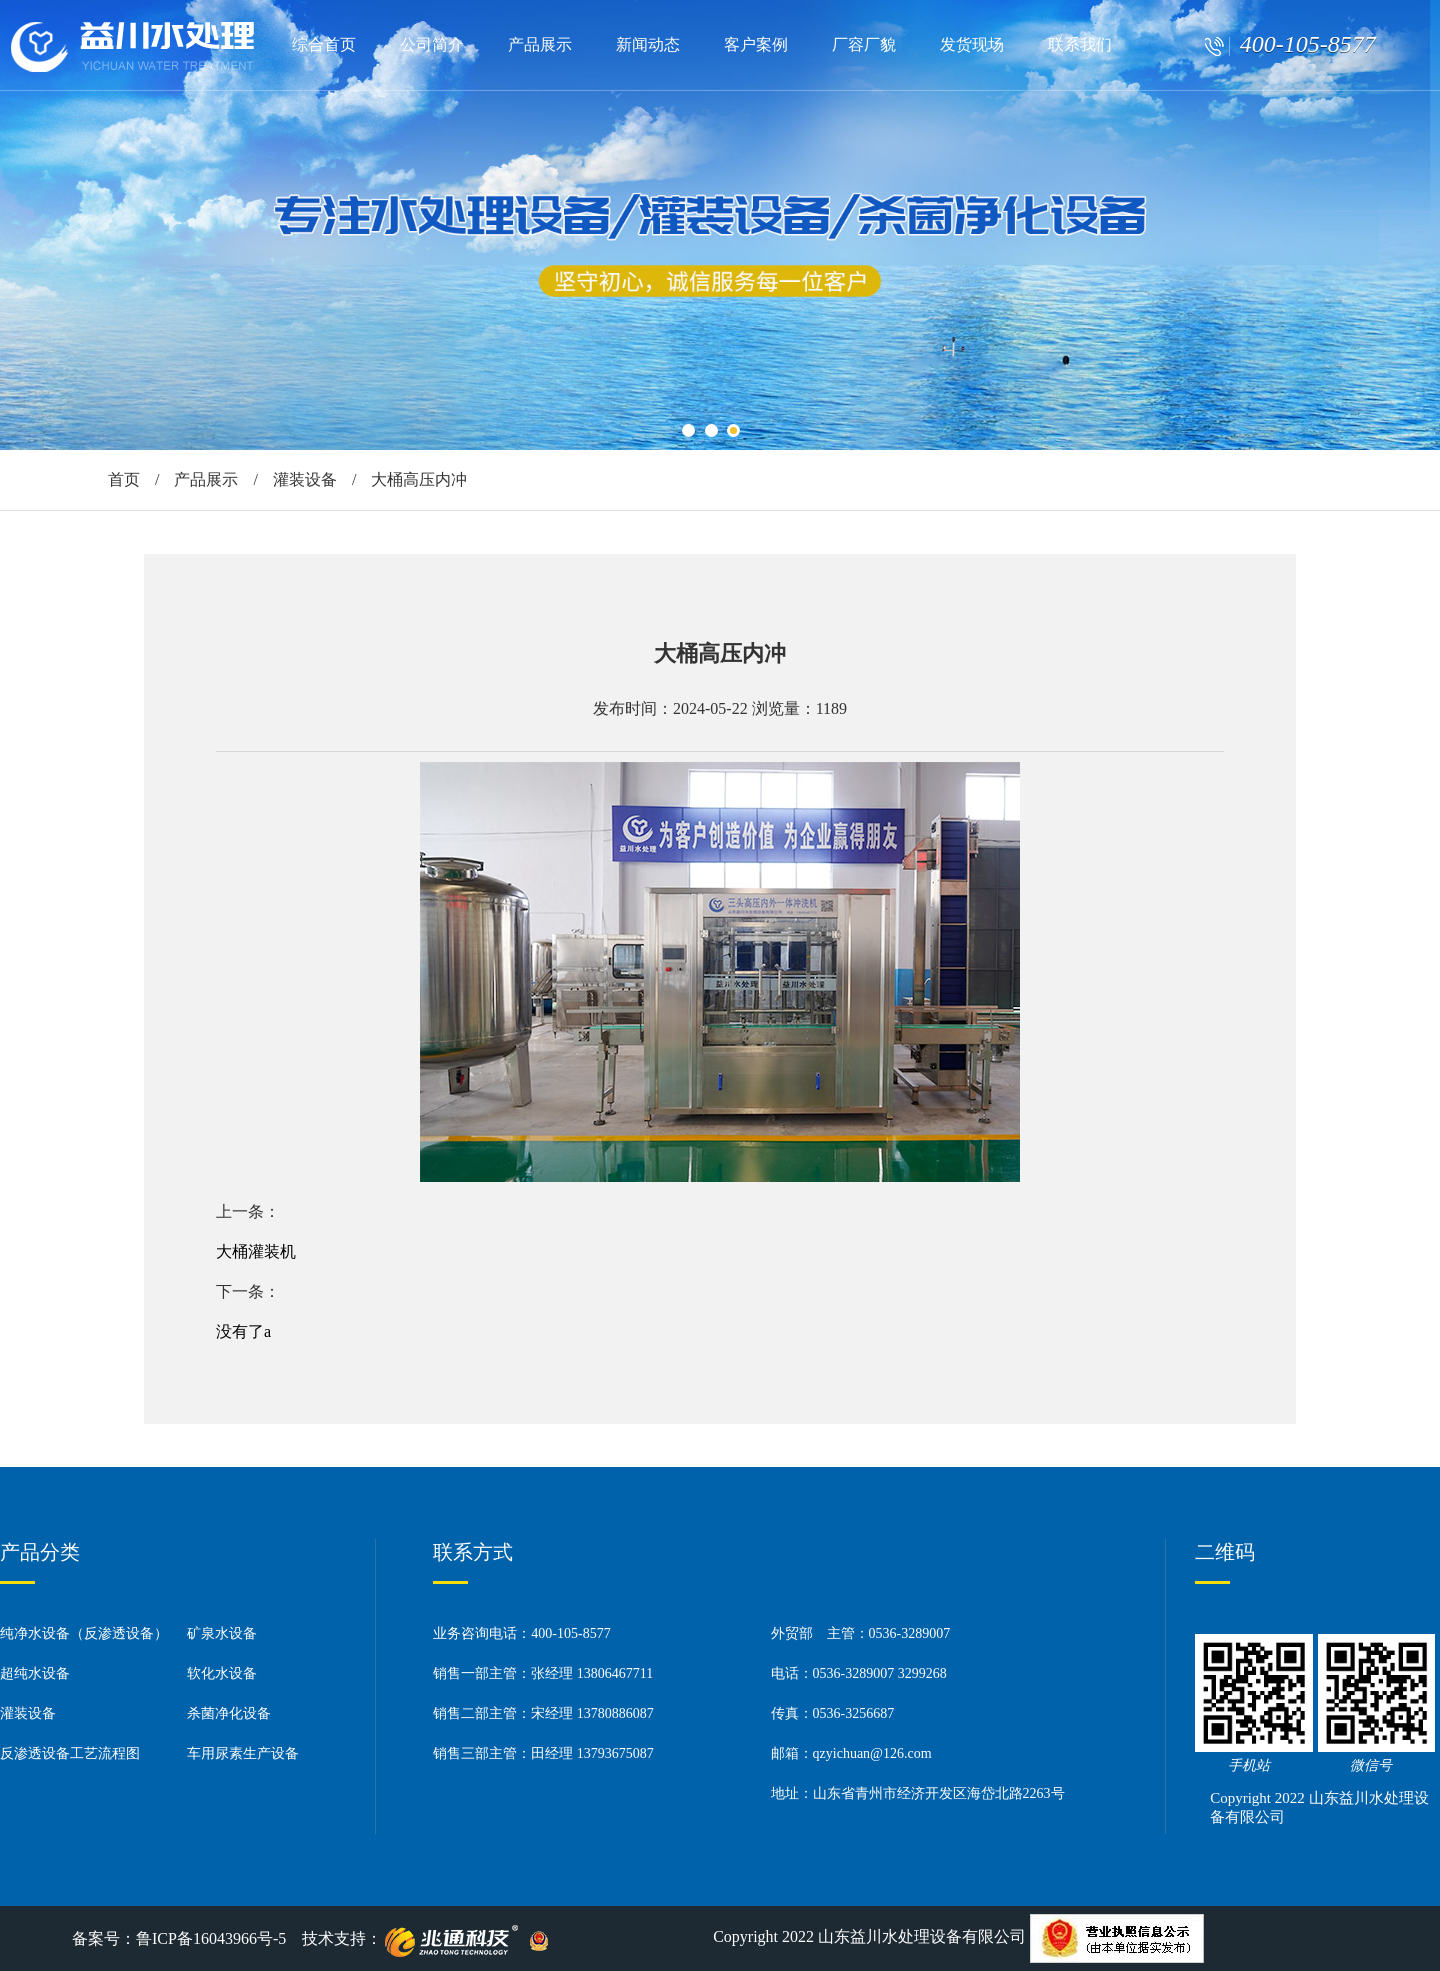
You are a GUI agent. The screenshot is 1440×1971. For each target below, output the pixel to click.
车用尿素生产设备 (243, 1753)
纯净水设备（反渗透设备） (84, 1633)
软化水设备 (222, 1673)
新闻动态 (648, 44)
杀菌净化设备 (229, 1713)
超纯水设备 (35, 1673)
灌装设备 (305, 479)
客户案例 (756, 44)
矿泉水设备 (222, 1633)
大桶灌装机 (256, 1251)
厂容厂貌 (864, 44)
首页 (124, 479)
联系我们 (1080, 44)
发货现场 (972, 44)
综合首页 (324, 44)
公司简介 (432, 44)
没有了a (243, 1331)
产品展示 (540, 44)
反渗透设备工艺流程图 (70, 1753)
